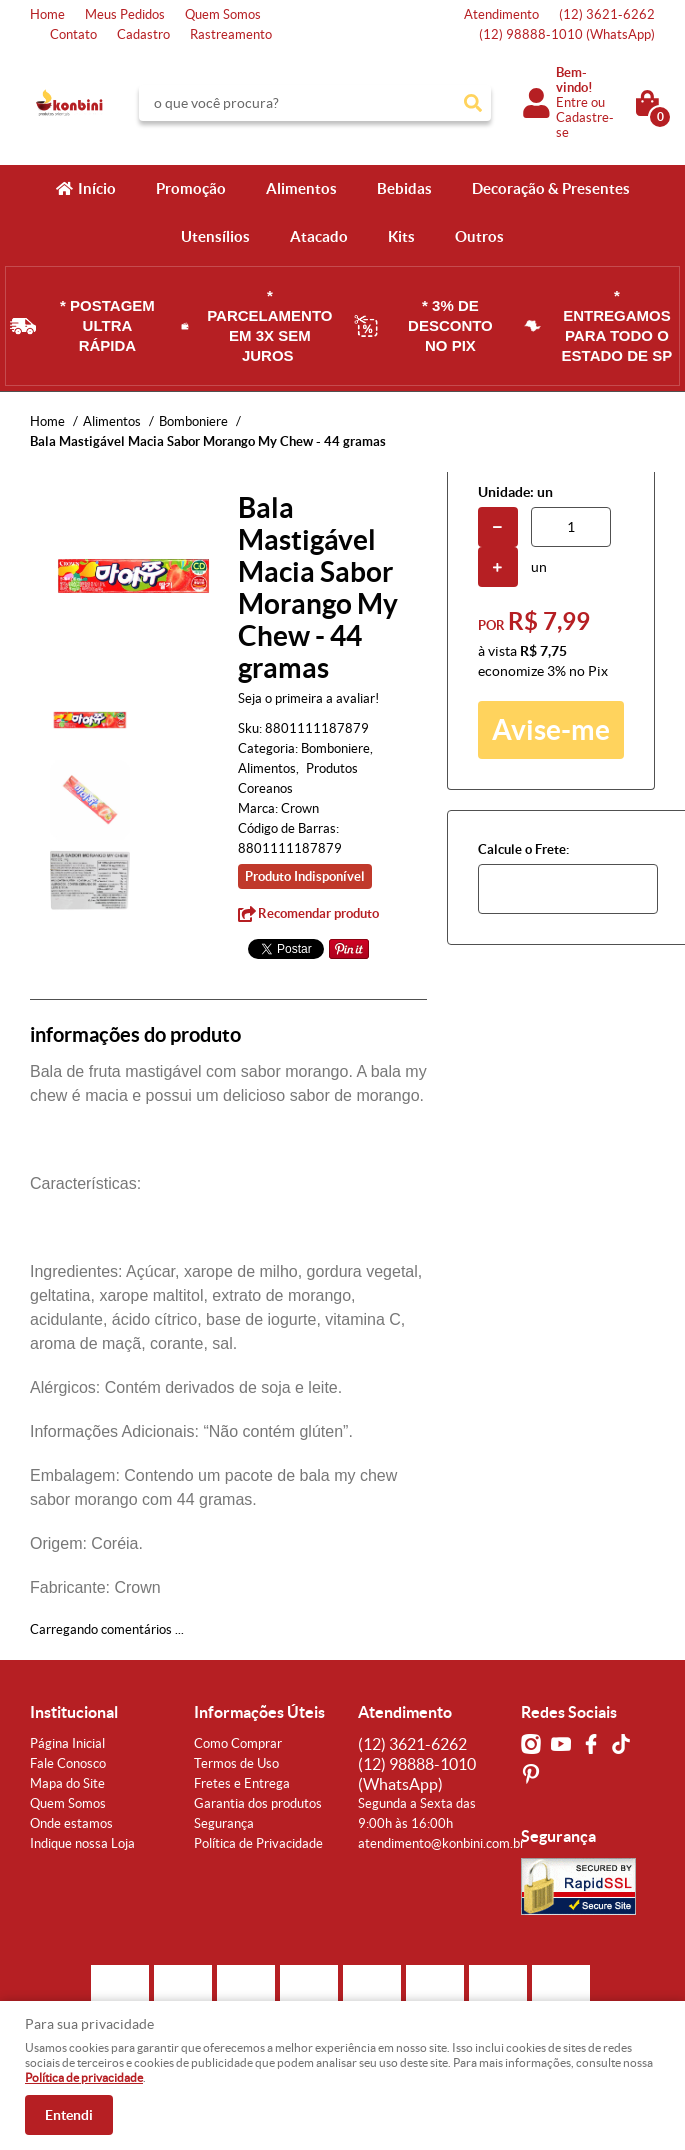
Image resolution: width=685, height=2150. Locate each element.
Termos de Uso (236, 1763)
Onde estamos (71, 1823)
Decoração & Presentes (551, 188)
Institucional (74, 1712)
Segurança (224, 1823)
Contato (73, 34)
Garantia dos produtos (258, 1803)
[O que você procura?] (473, 103)
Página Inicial (67, 1743)
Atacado (319, 236)
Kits (401, 236)
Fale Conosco (68, 1763)
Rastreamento (231, 34)
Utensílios (215, 236)
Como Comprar (238, 1743)
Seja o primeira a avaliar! (308, 698)
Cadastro (143, 34)
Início (97, 188)
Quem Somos (223, 14)
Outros (479, 236)
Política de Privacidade (258, 1843)
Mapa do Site (67, 1783)
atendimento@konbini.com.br (441, 1843)
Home (47, 14)
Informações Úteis (259, 1712)
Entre (572, 102)
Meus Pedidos (125, 14)
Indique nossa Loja (82, 1843)
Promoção (191, 188)
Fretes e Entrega (242, 1783)
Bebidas (404, 188)
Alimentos (301, 188)
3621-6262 (607, 14)
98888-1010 (567, 34)
